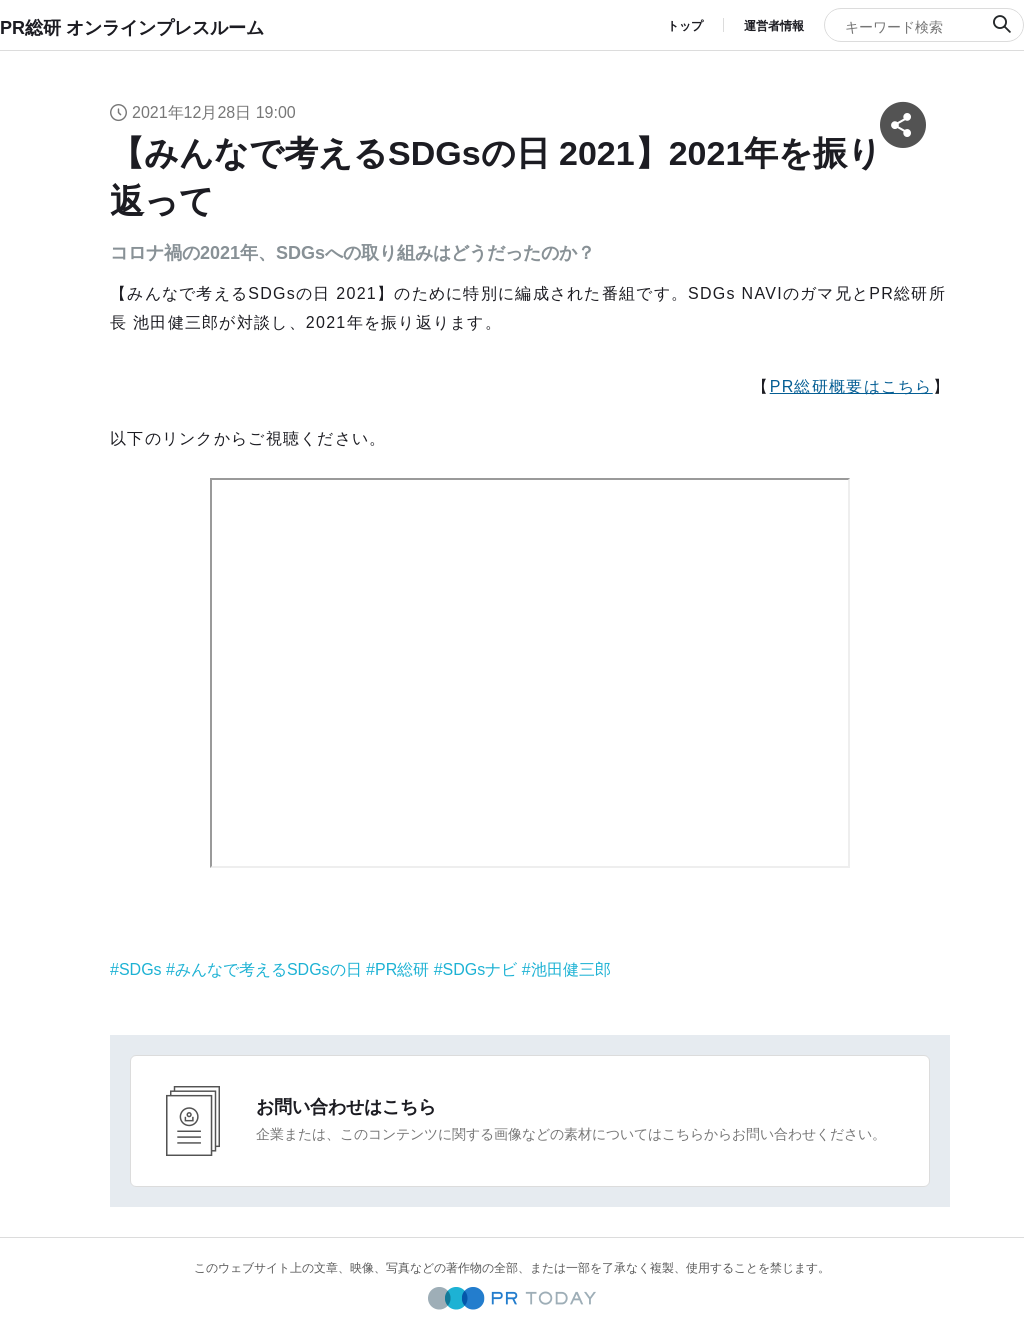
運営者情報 (774, 26)
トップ (685, 26)
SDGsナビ (480, 969)
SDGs (140, 969)
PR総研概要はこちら (851, 386)
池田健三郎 (571, 969)
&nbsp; (530, 673)
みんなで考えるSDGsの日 (268, 969)
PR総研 (402, 969)
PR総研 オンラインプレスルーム (132, 28)
